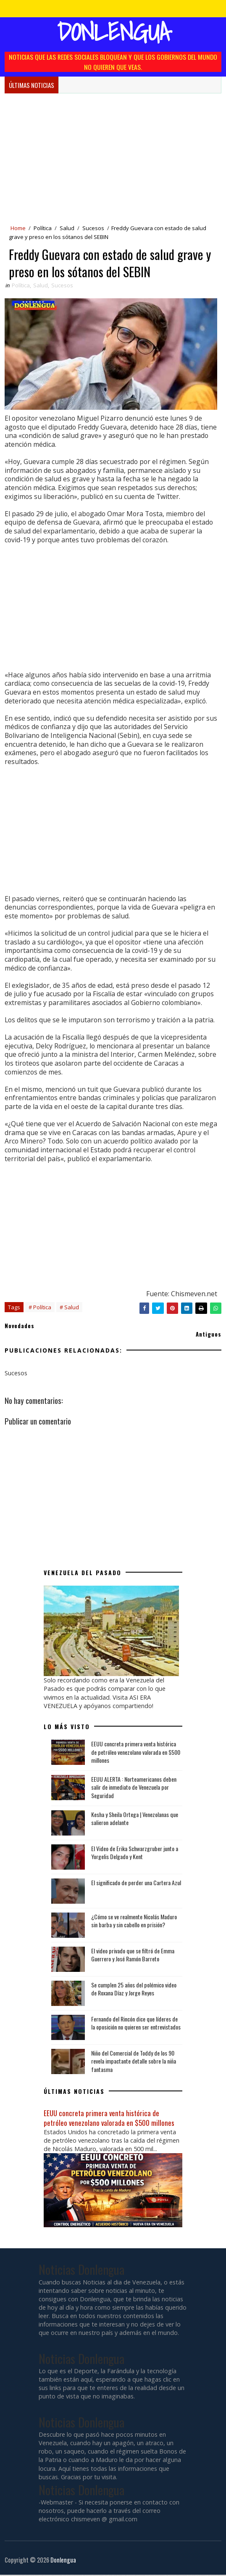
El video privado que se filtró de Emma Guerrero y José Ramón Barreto (132, 1956)
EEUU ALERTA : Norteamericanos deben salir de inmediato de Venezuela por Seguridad (133, 1788)
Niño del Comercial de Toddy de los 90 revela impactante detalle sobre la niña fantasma (133, 2062)
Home (18, 228)
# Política (40, 1309)
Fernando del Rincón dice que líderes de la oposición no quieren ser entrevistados (136, 2024)
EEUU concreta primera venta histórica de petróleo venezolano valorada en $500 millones (135, 1753)
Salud (67, 228)
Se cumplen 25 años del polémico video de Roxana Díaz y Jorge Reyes (133, 1990)
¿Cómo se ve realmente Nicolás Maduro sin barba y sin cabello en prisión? (134, 1922)
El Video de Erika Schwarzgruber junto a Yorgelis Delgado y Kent (134, 1853)
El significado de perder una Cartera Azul (136, 1883)
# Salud (69, 1309)
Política (43, 228)
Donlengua (113, 31)
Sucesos (93, 228)
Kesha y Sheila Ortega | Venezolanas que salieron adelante (134, 1819)
